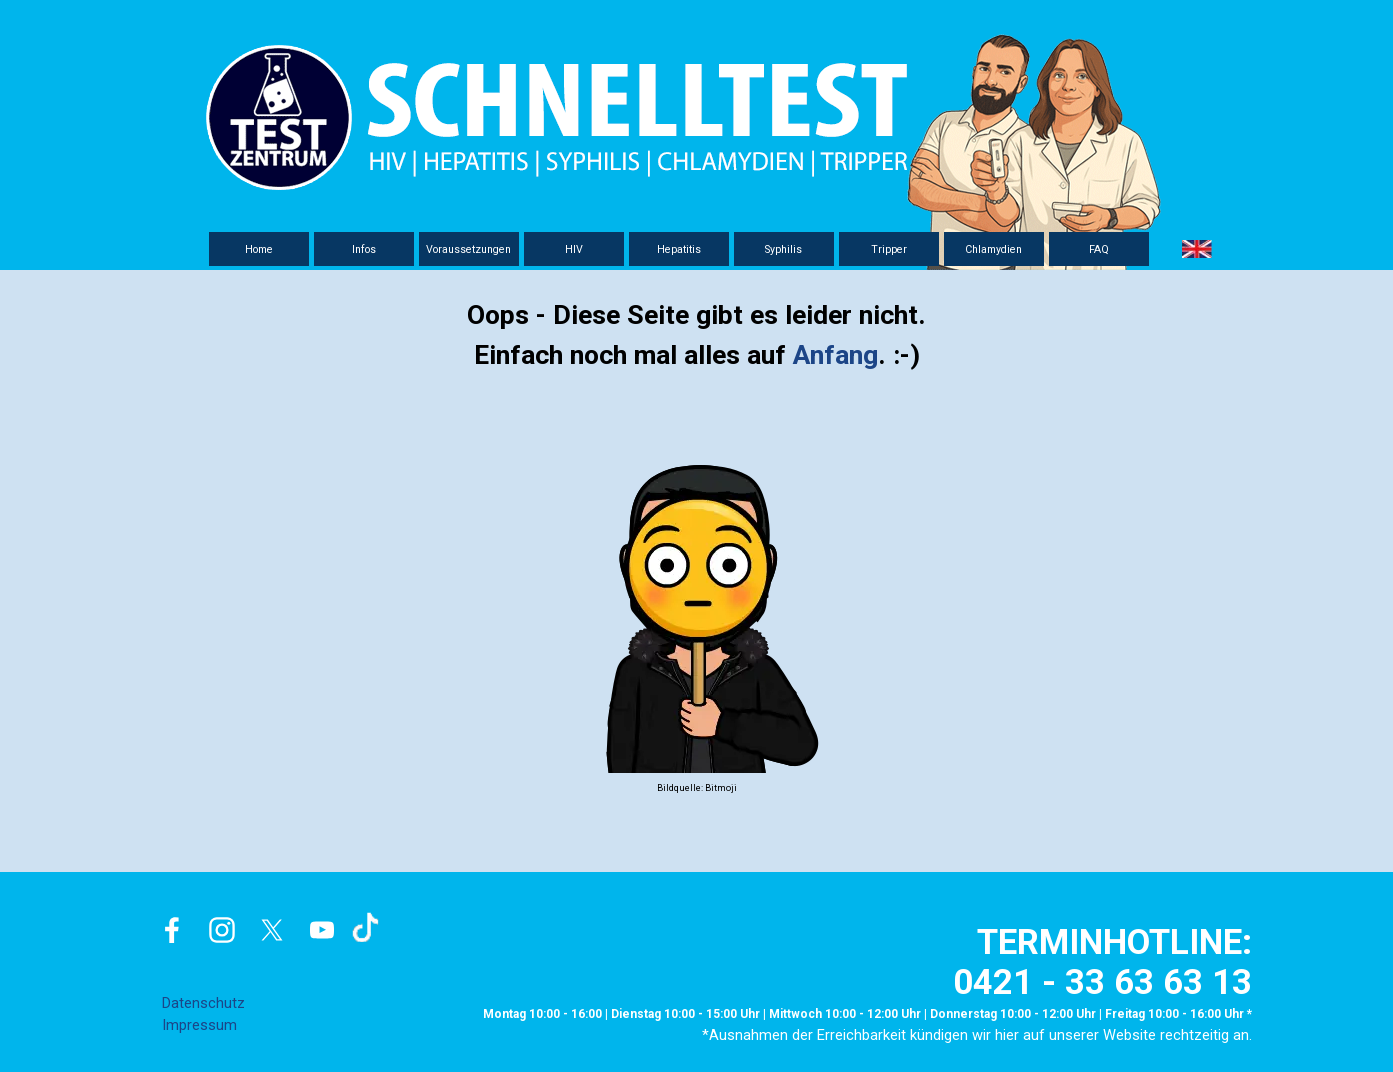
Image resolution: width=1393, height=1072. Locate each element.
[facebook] (172, 930)
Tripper (889, 249)
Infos (364, 249)
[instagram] (222, 930)
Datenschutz (203, 1003)
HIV (574, 249)
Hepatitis (679, 249)
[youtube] (322, 930)
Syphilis (783, 249)
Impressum (199, 1025)
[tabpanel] (697, 546)
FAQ (1099, 249)
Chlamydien (993, 249)
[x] (272, 930)
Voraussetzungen (468, 249)
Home (259, 249)
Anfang (835, 355)
